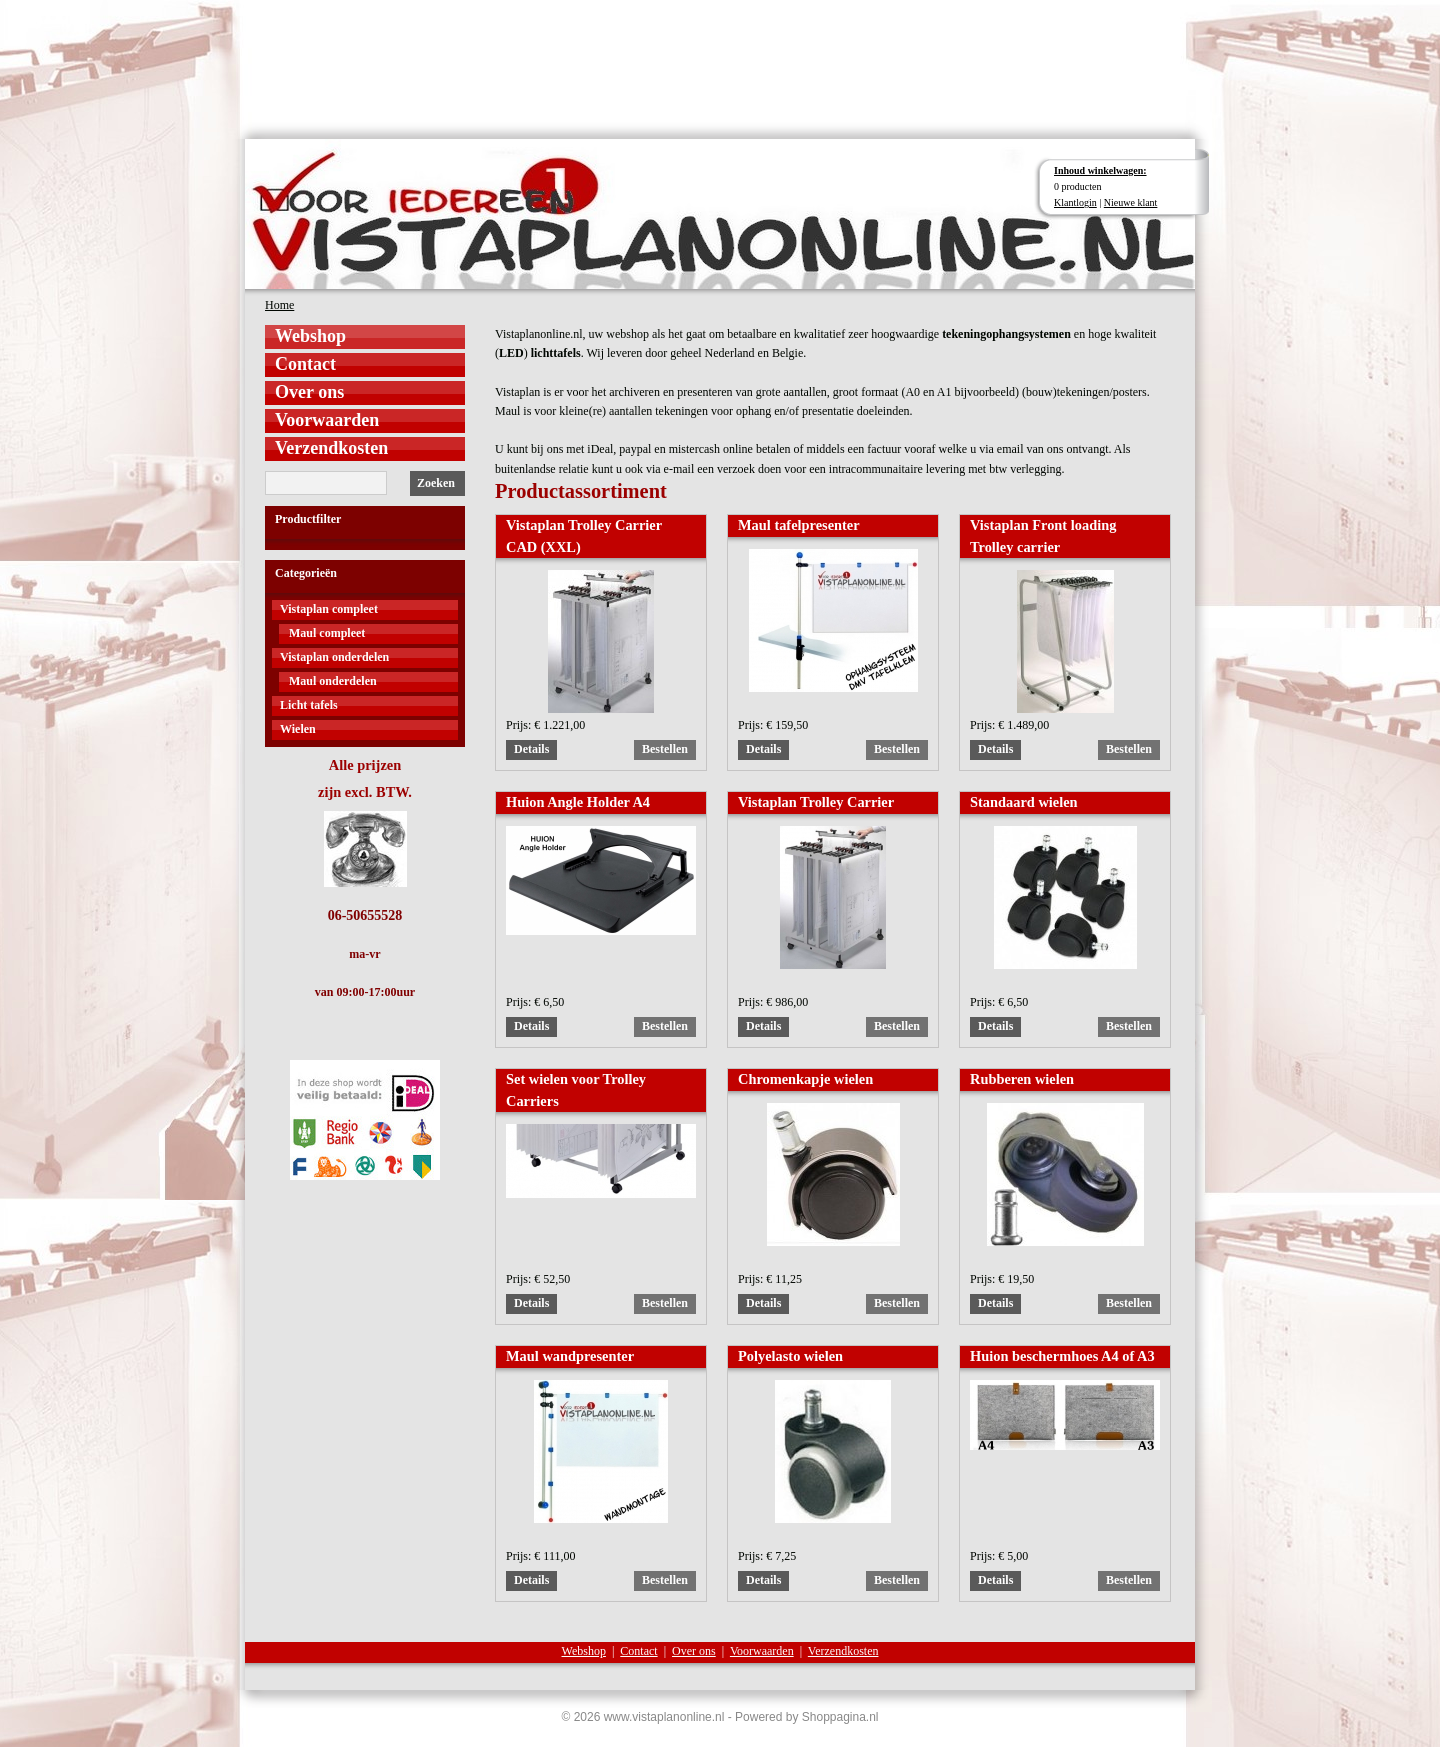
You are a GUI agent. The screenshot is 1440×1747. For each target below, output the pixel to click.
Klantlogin (1075, 202)
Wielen (298, 729)
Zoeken (436, 483)
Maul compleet (327, 633)
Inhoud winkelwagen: (1100, 170)
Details (531, 749)
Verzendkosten (331, 448)
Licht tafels (309, 705)
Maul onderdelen (333, 681)
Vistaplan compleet (329, 609)
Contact (305, 364)
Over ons (309, 392)
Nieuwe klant (1131, 202)
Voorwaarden (327, 420)
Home (279, 305)
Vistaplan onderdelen (334, 657)
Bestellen (665, 749)
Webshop (310, 336)
